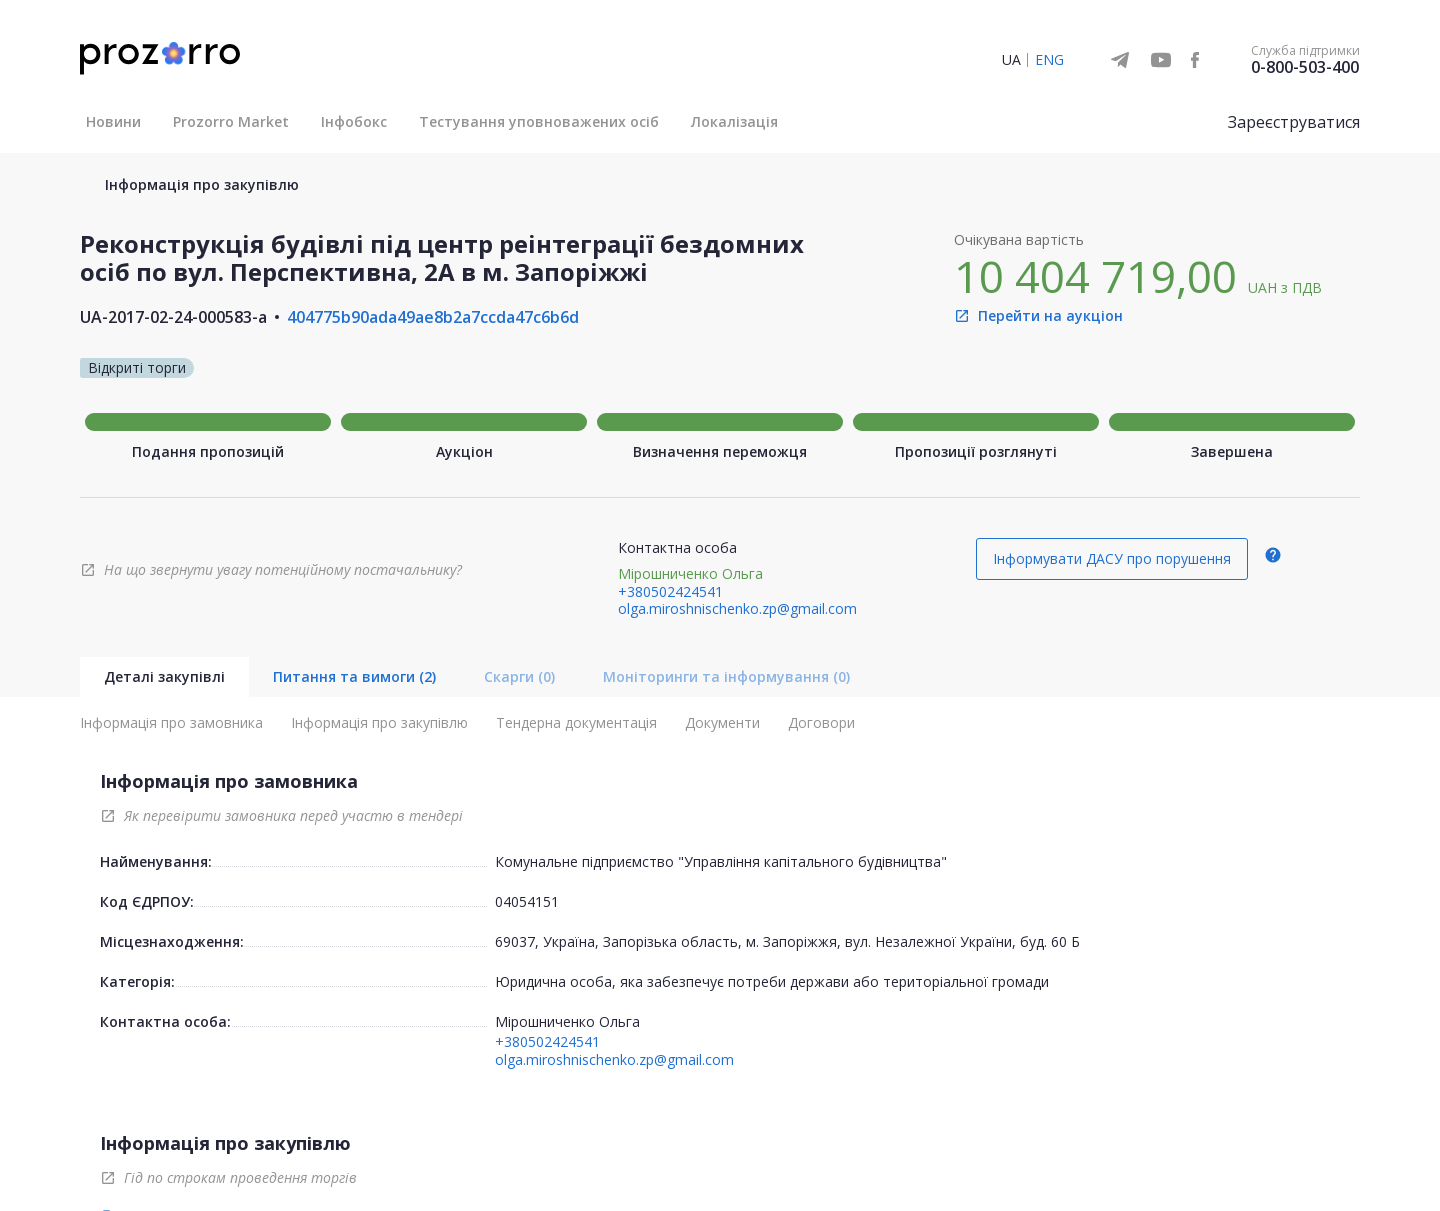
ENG (1049, 59)
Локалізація (734, 121)
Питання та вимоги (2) (354, 676)
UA (1011, 59)
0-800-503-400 (1305, 67)
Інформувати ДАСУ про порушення (1112, 558)
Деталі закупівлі (164, 676)
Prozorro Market (231, 121)
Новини (113, 121)
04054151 (527, 901)
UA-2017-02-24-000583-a (173, 317)
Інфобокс (354, 121)
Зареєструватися (1294, 122)
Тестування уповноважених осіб (539, 121)
